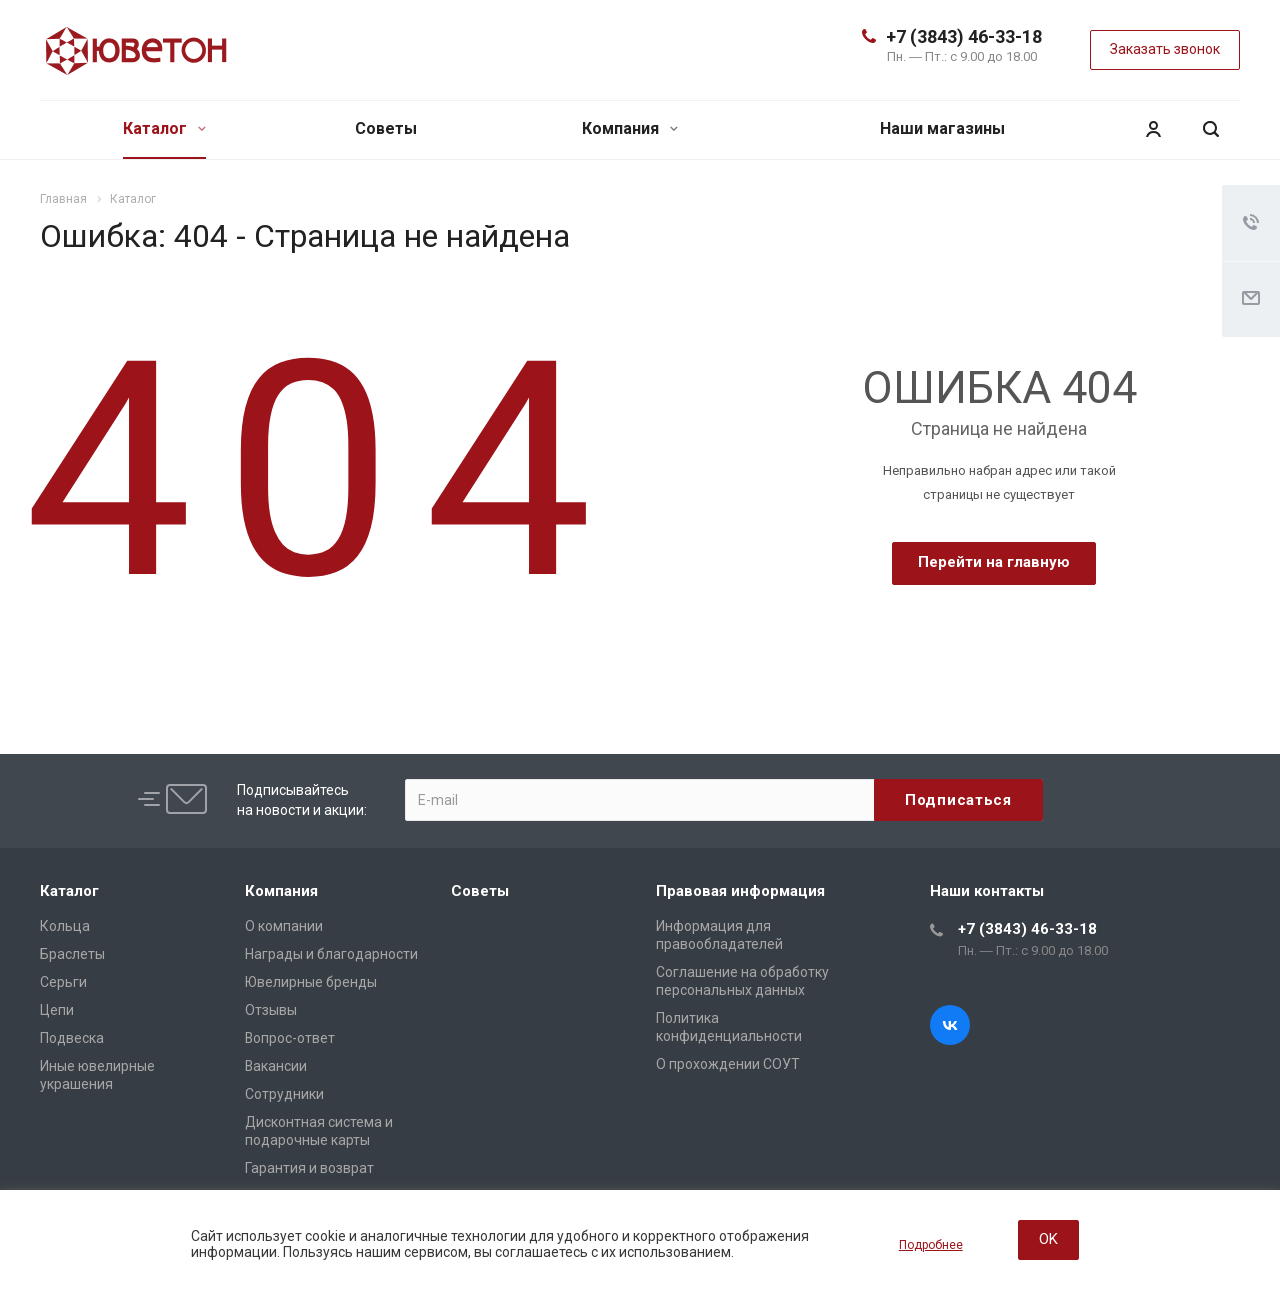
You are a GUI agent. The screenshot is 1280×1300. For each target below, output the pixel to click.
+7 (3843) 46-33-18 (964, 36)
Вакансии (276, 1066)
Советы (386, 128)
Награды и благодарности (331, 954)
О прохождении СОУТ (728, 1064)
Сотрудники (284, 1094)
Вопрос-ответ (290, 1038)
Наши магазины (942, 128)
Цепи (57, 1010)
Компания (630, 128)
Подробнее (931, 1245)
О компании (284, 926)
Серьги (63, 982)
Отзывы (271, 1010)
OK (1048, 1239)
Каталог (164, 128)
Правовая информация (740, 891)
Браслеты (72, 954)
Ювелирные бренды (311, 982)
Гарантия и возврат (309, 1168)
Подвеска (72, 1038)
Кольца (65, 926)
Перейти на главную (994, 562)
